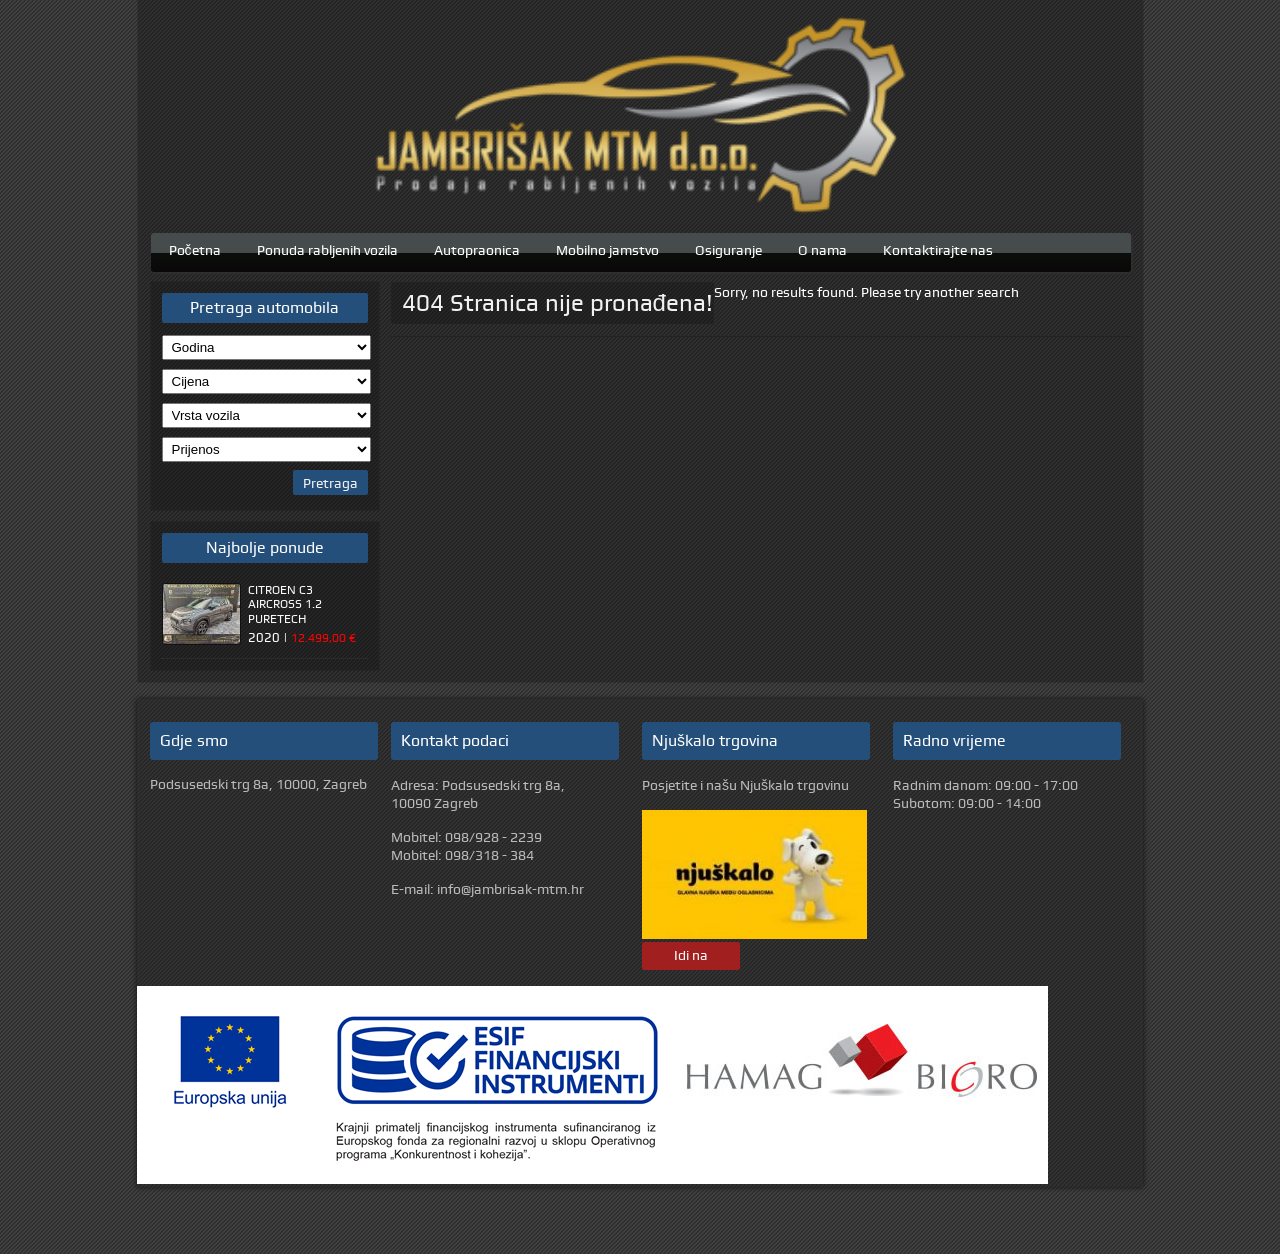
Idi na (691, 955)
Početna (195, 248)
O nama (822, 248)
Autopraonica (477, 248)
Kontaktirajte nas (938, 248)
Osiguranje (728, 248)
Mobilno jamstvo (607, 248)
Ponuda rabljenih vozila (327, 248)
